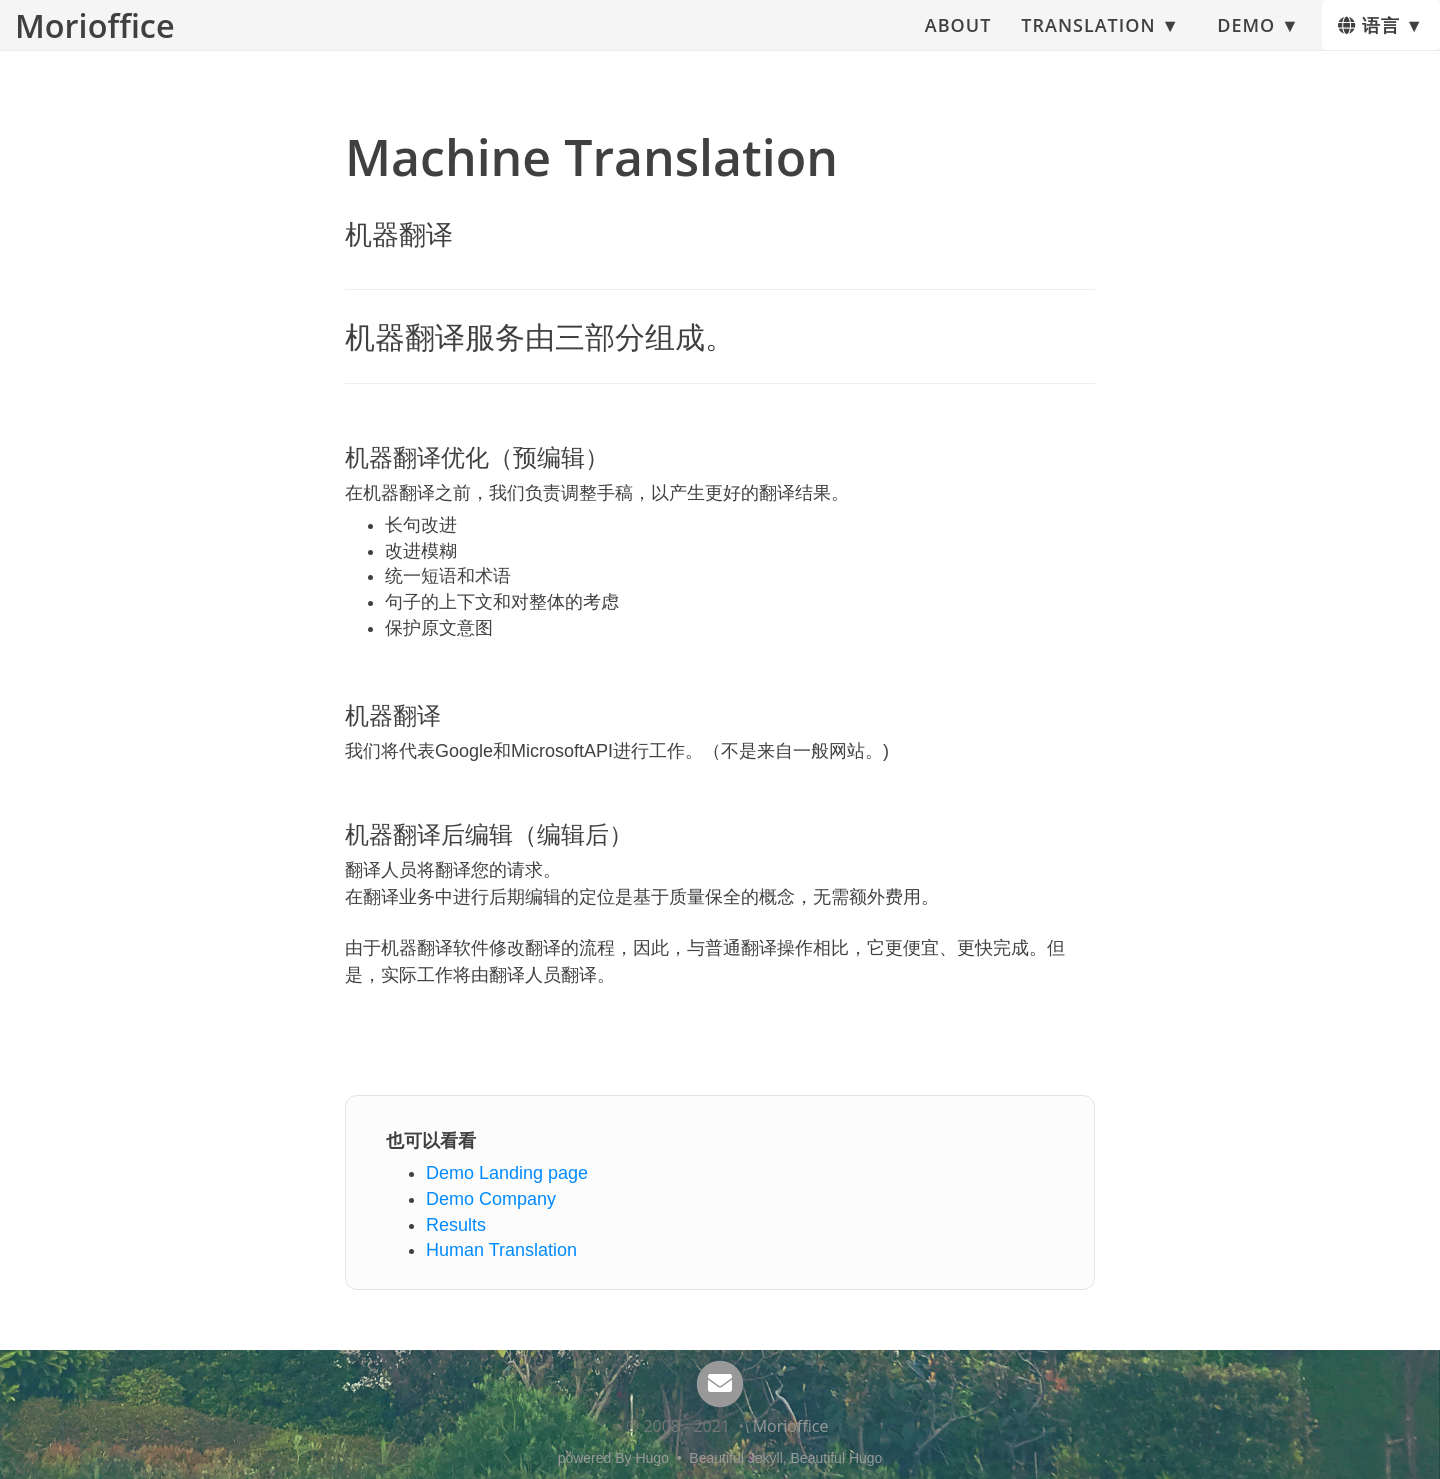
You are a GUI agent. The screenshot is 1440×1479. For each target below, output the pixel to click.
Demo (1246, 35)
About (958, 35)
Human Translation (501, 1250)
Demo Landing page (507, 1173)
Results (456, 1225)
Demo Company (491, 1199)
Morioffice (95, 35)
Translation (1088, 35)
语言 (1369, 35)
